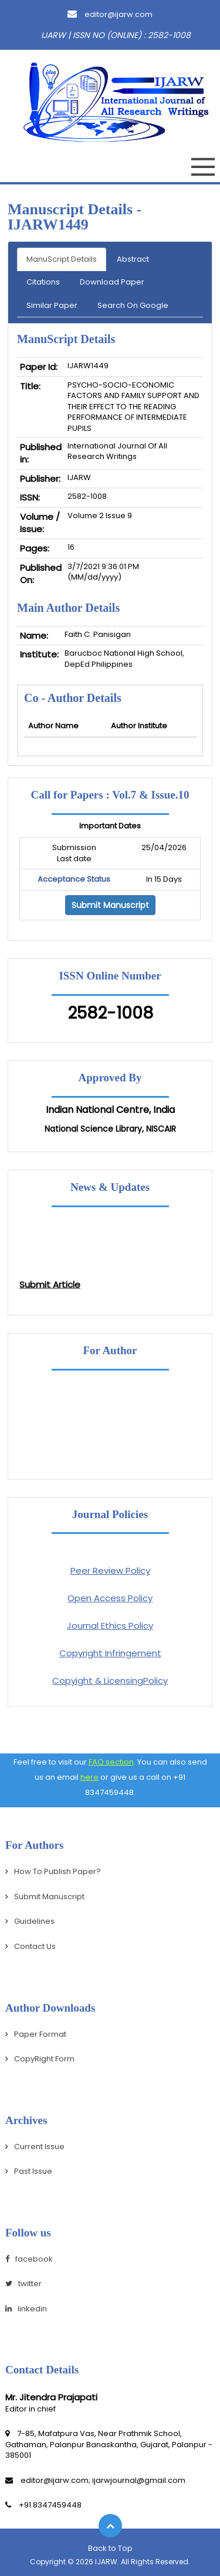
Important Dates (110, 826)
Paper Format (40, 2034)
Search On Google (132, 305)
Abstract (133, 259)
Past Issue (33, 2171)
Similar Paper (51, 305)
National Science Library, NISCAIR (110, 1129)
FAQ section (111, 1761)
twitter (23, 2283)
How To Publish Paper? (57, 1871)
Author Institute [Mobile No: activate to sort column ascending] (139, 725)
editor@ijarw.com (110, 14)
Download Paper (112, 281)
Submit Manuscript (110, 905)
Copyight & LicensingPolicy (110, 1680)
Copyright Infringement (110, 1653)
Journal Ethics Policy (110, 1625)
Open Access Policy (110, 1598)
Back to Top (110, 2548)
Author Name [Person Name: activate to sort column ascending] (53, 725)
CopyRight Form (44, 2058)
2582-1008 (110, 1013)
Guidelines (34, 1921)
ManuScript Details (61, 259)
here (89, 1777)
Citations (43, 281)
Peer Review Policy (110, 1570)
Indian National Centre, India (110, 1110)
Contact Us (35, 1946)
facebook (29, 2259)
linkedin (26, 2308)
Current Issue (39, 2146)
